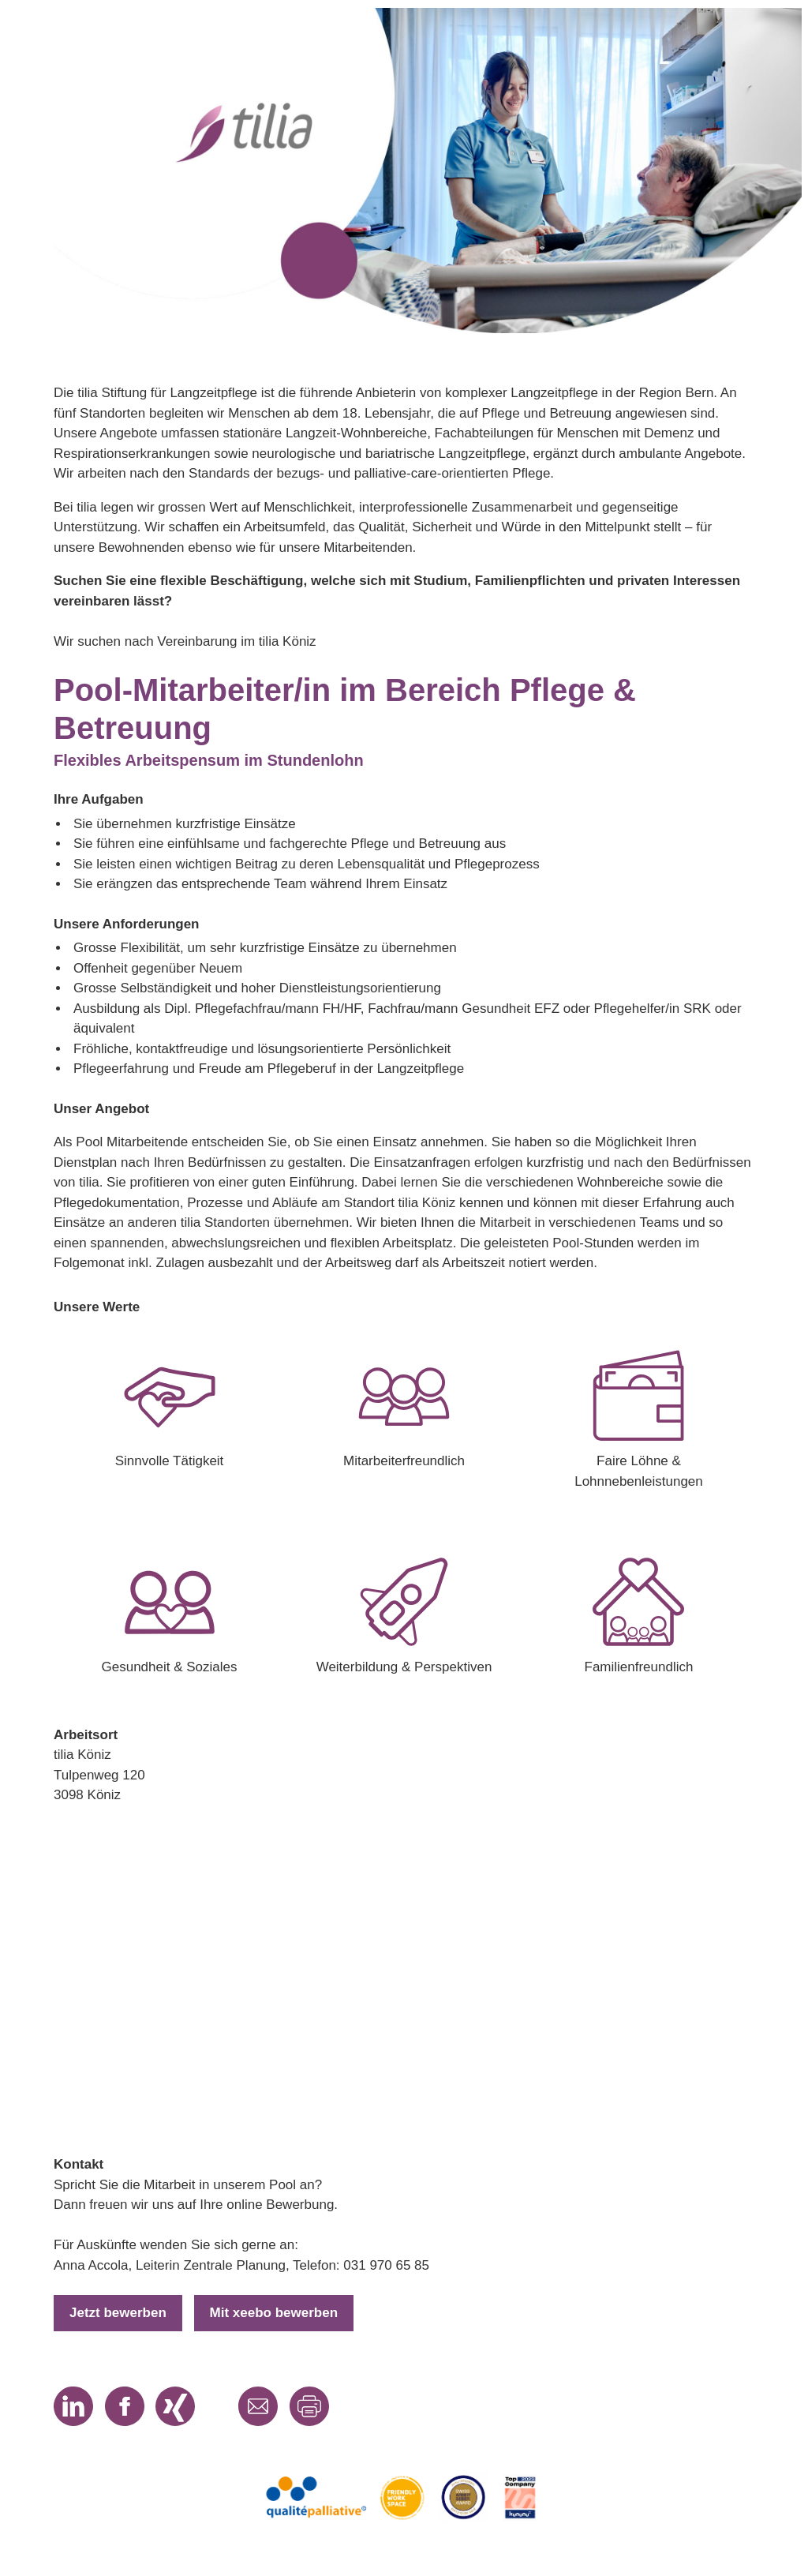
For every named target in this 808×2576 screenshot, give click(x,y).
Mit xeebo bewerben (274, 2312)
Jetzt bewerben (117, 2312)
